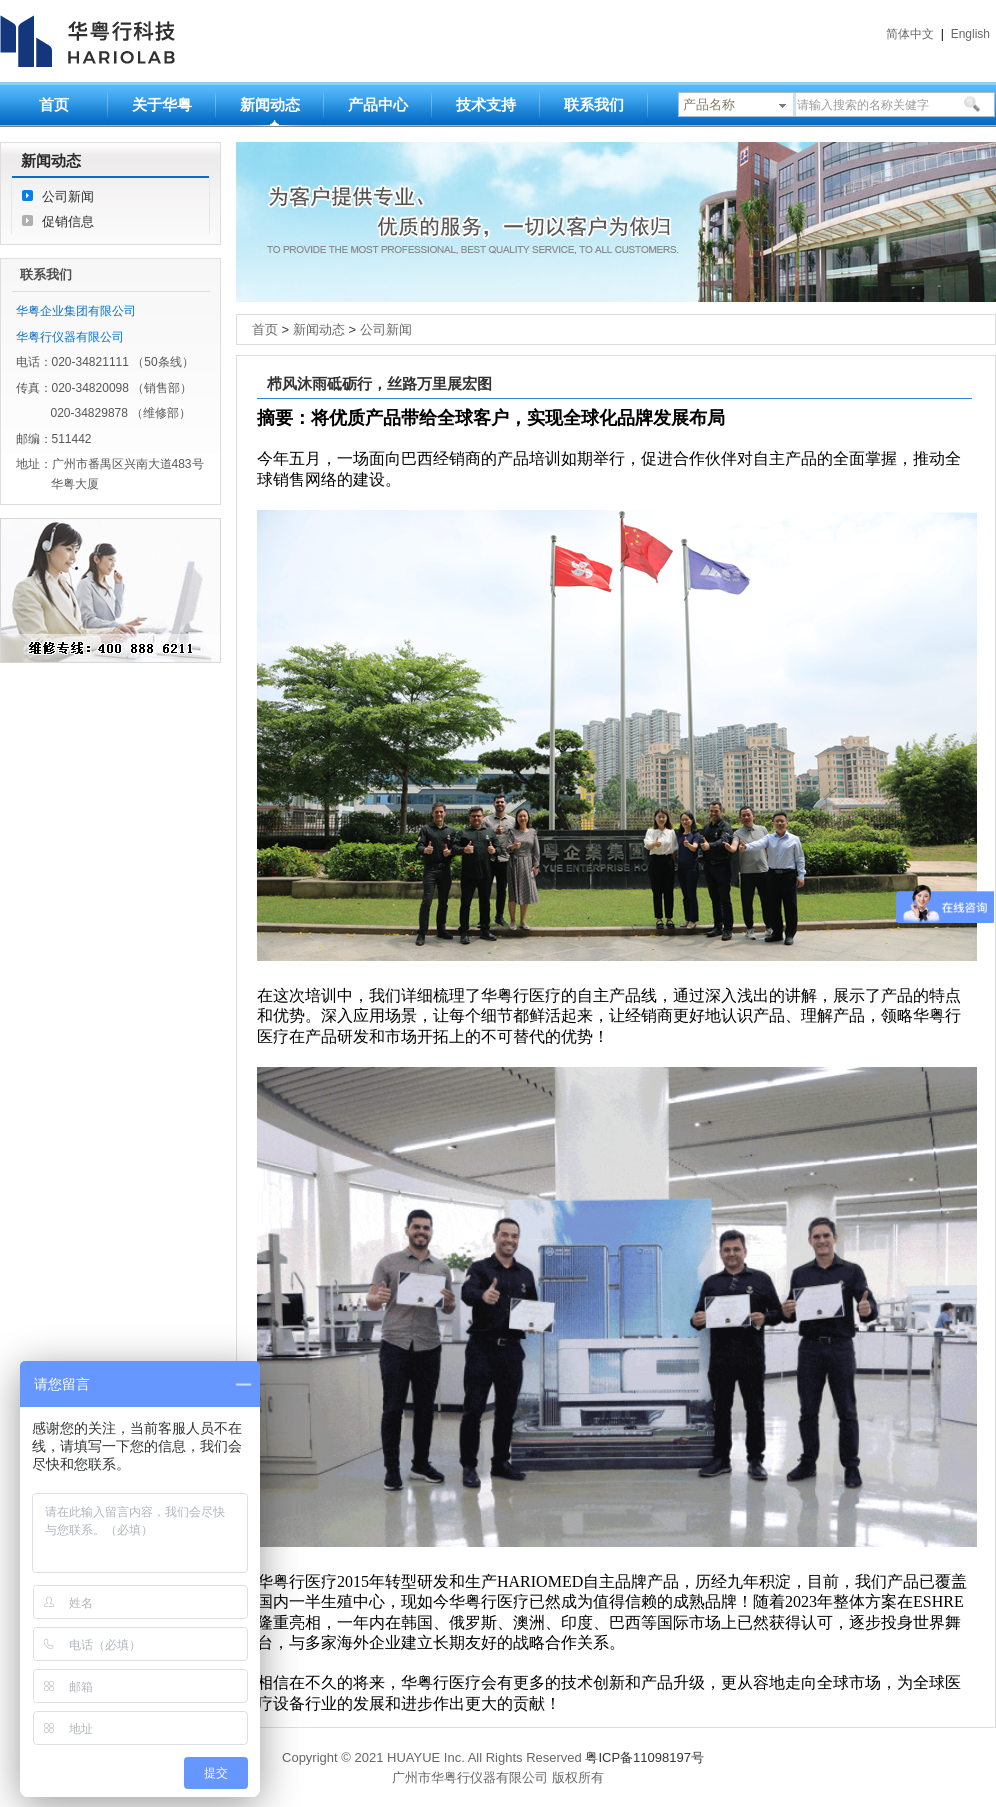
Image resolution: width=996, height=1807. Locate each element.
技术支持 (486, 104)
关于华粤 (162, 104)
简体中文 (910, 34)
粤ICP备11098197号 (644, 1757)
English (970, 34)
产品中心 (378, 104)
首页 (54, 104)
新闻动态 (270, 104)
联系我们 (594, 104)
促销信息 (68, 221)
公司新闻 (68, 196)
